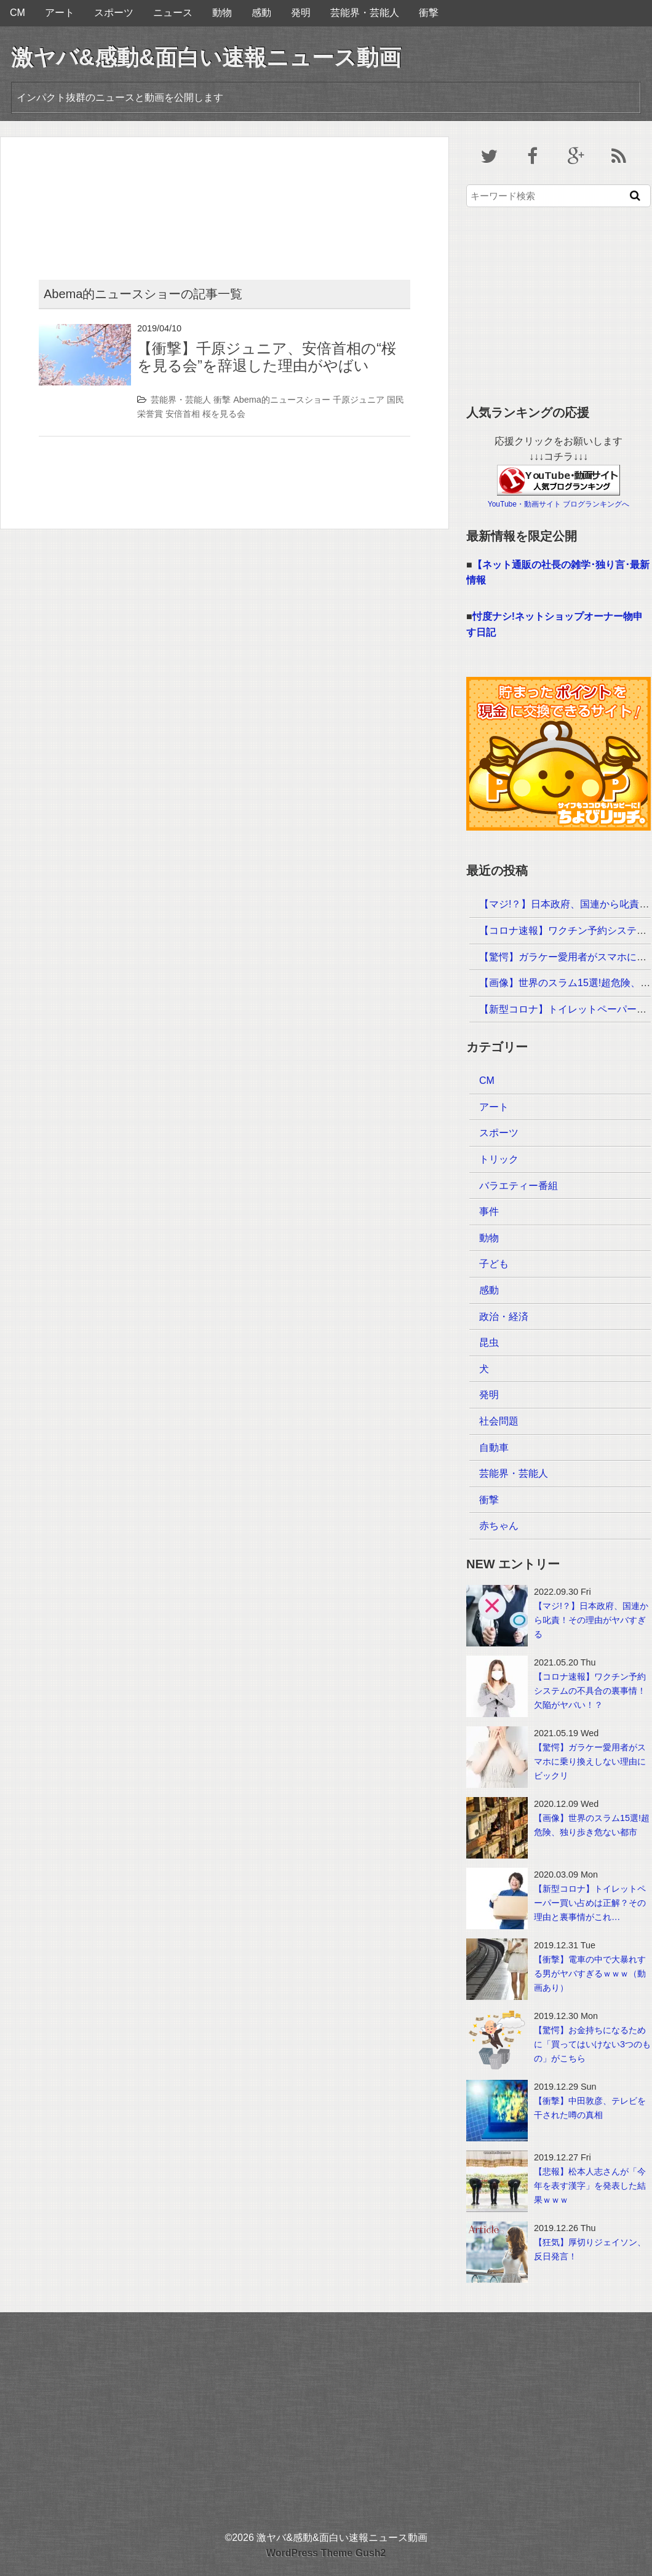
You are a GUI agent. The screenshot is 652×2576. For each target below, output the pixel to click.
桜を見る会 (223, 414)
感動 (261, 12)
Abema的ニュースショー (281, 400)
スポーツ (113, 12)
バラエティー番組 (518, 1185)
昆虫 (489, 1342)
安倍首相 (182, 414)
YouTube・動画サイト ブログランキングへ (559, 504)
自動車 (494, 1447)
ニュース (173, 12)
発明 (301, 12)
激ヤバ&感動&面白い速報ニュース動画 (206, 57)
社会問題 (499, 1421)
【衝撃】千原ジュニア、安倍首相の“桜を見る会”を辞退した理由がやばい (266, 357)
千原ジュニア (358, 400)
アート (59, 12)
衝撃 (429, 12)
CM (17, 12)
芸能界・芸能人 (364, 12)
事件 (489, 1211)
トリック (499, 1159)
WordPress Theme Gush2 (326, 2553)
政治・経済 (503, 1316)
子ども (494, 1263)
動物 (222, 12)
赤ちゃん (499, 1525)
